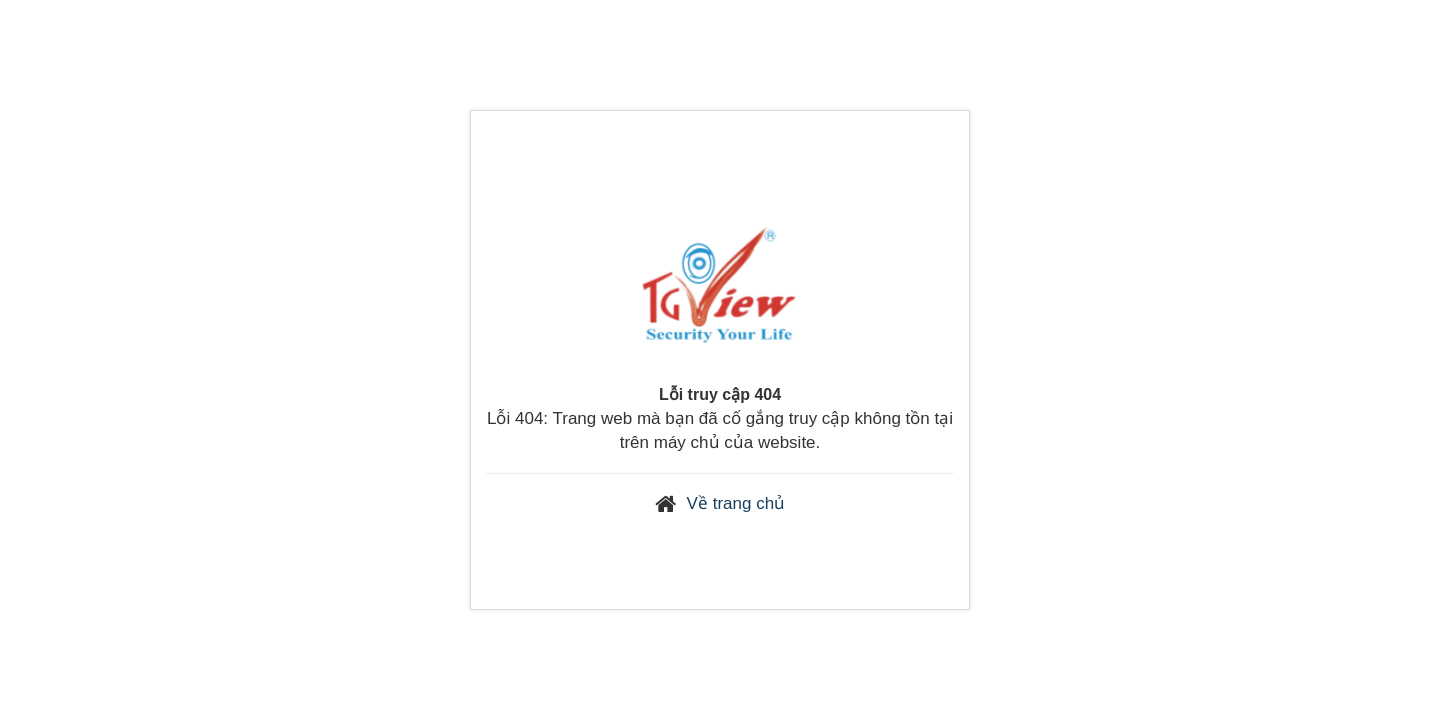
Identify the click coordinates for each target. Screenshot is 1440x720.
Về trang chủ (736, 503)
